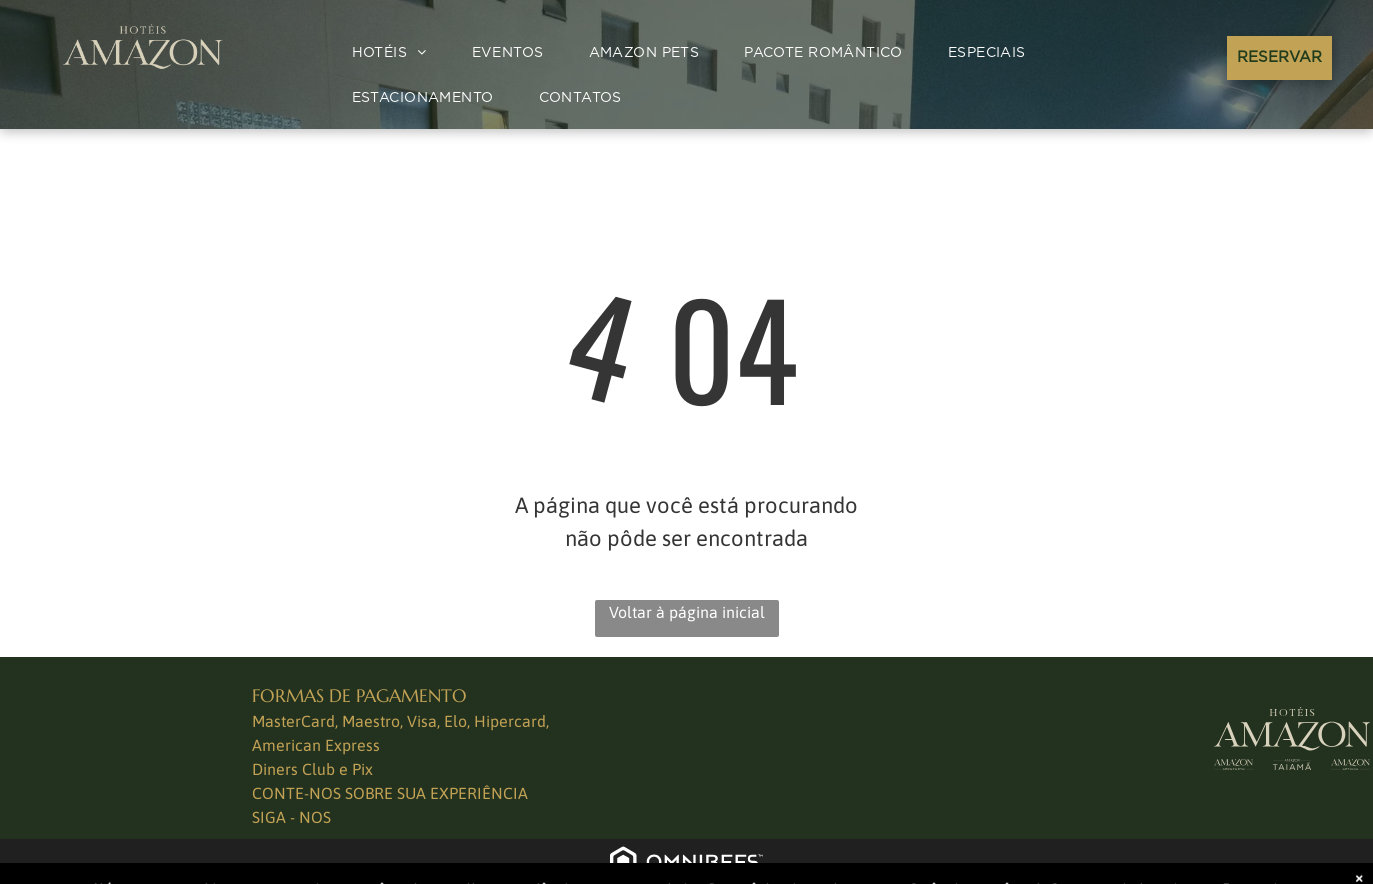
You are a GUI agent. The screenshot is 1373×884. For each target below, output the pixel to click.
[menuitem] (397, 53)
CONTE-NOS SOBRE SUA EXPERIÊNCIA (390, 793)
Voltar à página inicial (687, 612)
